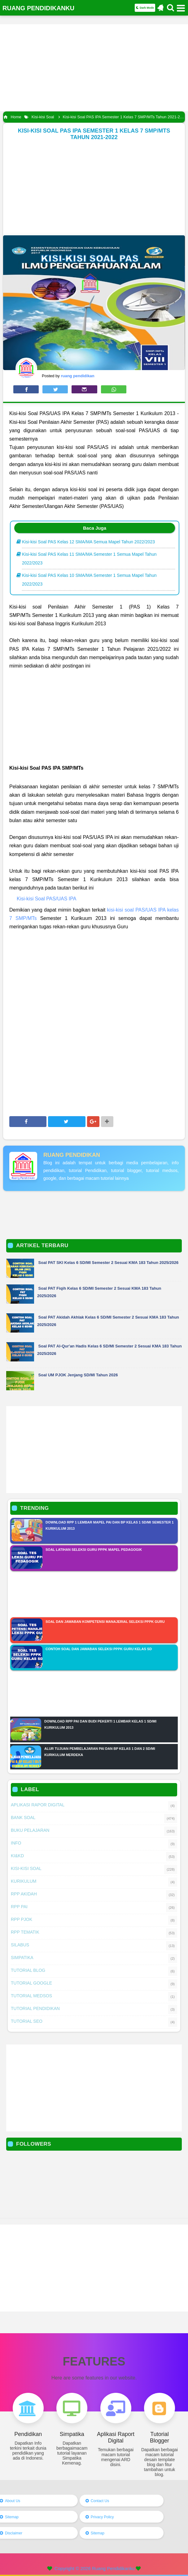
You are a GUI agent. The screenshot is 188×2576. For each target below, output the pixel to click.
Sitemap (12, 2517)
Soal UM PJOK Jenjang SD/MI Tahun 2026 (78, 1375)
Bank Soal (23, 1817)
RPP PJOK (21, 1919)
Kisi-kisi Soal (26, 1868)
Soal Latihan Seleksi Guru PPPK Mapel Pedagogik (94, 1549)
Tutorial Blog (28, 1970)
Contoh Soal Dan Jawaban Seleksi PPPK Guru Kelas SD (99, 1649)
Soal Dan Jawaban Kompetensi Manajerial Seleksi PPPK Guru (105, 1621)
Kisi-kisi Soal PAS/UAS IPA (46, 898)
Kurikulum (23, 1881)
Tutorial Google (31, 1983)
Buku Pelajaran (30, 1830)
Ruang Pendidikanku (113, 2568)
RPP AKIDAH (24, 1893)
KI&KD (17, 1855)
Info (16, 1842)
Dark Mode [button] (145, 7)
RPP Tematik (25, 1932)
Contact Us (100, 2501)
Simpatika (22, 1957)
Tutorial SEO (26, 2021)
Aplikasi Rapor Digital (37, 1804)
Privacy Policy (102, 2517)
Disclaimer (13, 2533)
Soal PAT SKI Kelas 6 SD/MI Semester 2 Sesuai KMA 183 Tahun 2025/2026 (108, 1262)
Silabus (20, 1944)
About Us (12, 2501)
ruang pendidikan (71, 1155)
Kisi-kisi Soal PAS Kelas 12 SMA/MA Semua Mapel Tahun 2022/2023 (88, 541)
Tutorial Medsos (31, 1995)
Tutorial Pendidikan (35, 2008)
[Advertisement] (94, 67)
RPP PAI (19, 1906)
